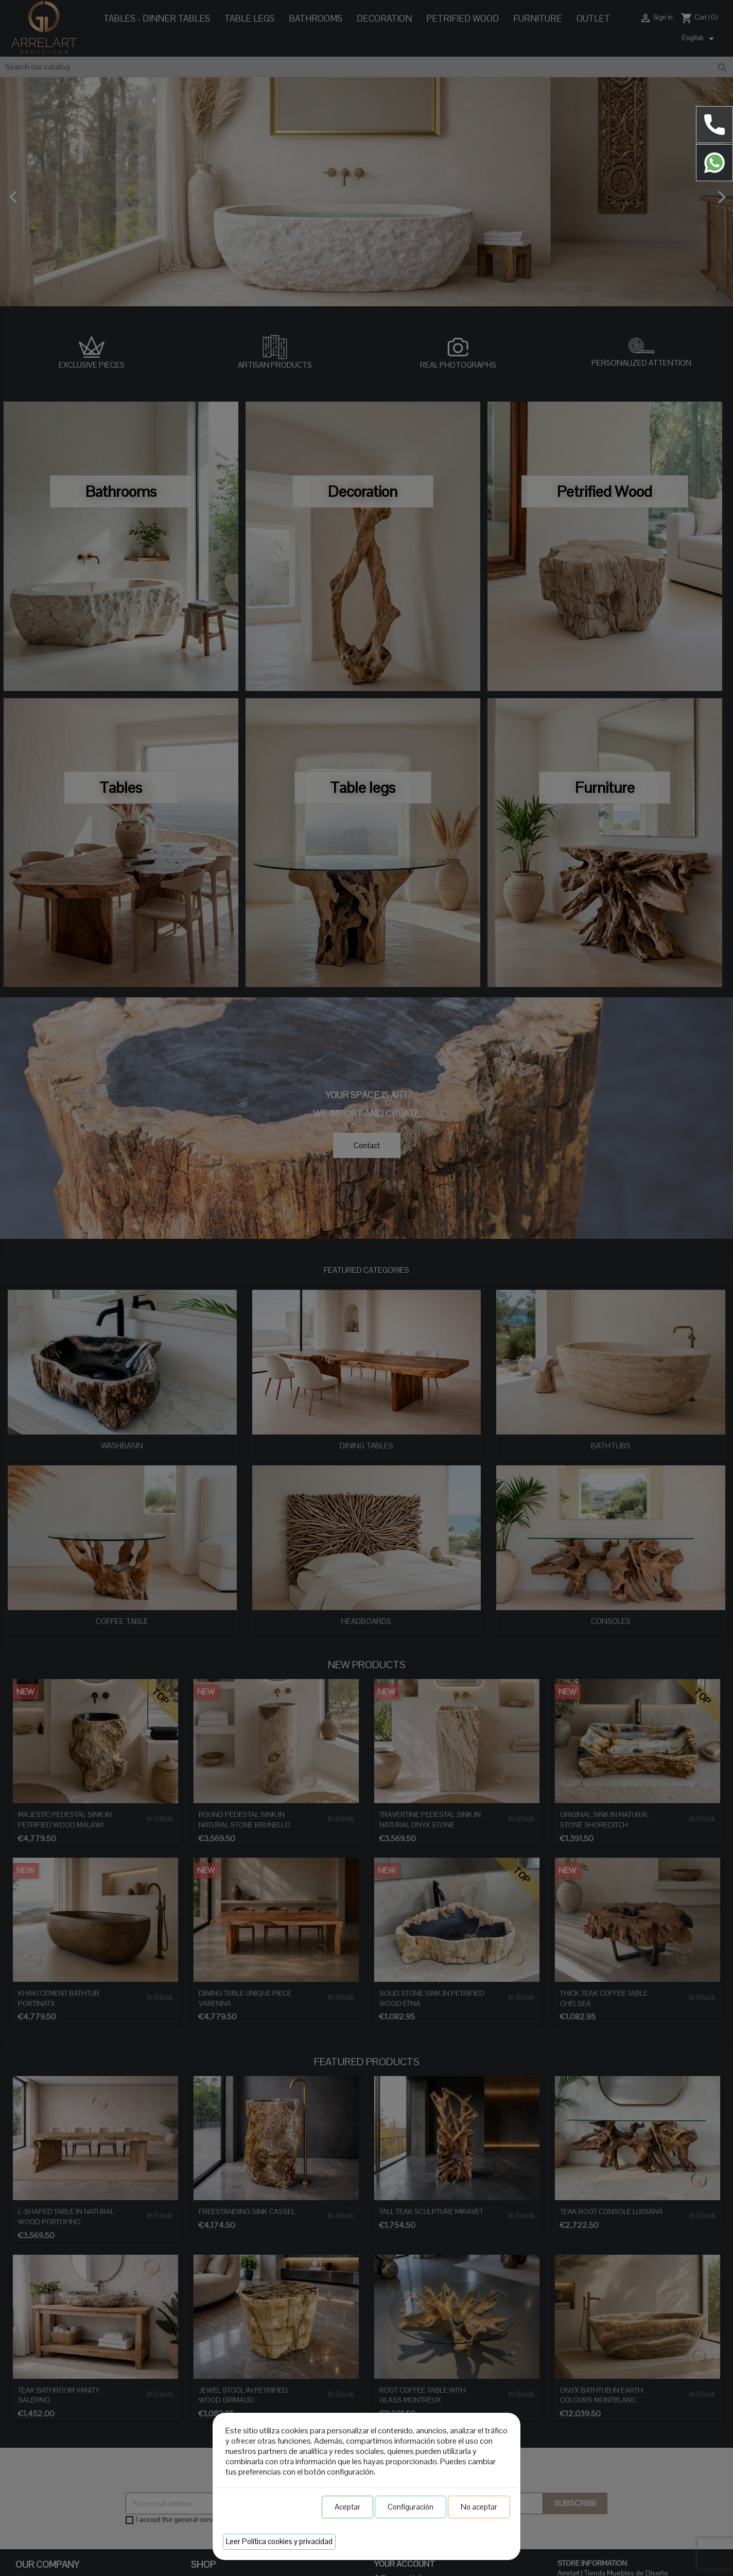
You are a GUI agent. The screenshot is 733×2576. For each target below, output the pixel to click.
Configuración (410, 2507)
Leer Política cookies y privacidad (279, 2541)
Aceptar (347, 2507)
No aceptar (479, 2507)
